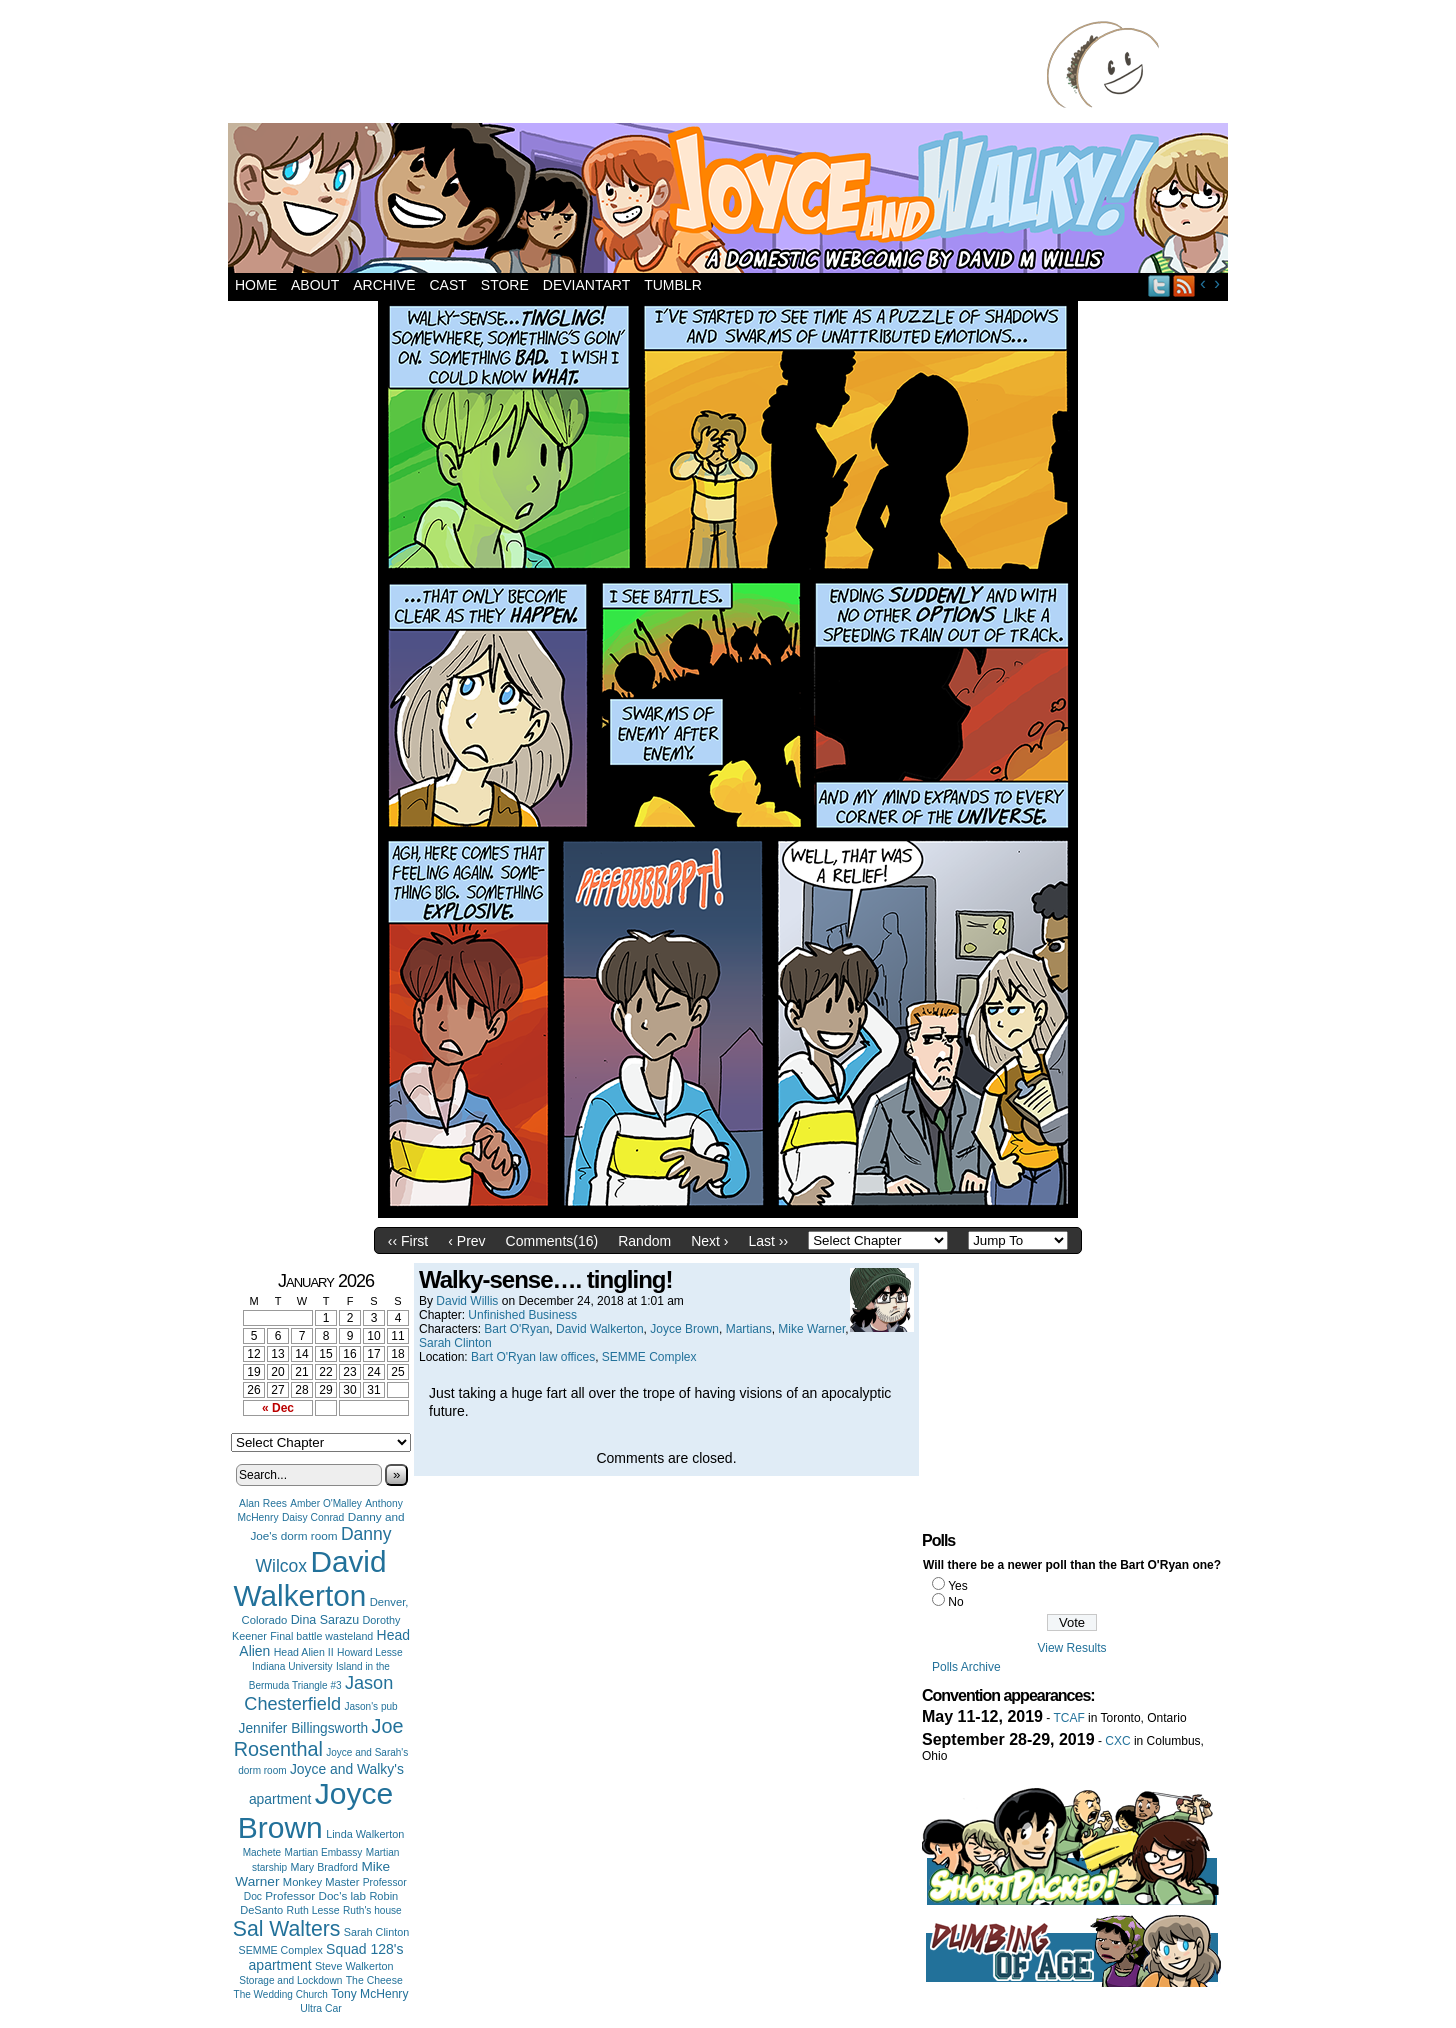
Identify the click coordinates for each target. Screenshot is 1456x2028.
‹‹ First (408, 1241)
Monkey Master (321, 1882)
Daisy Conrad (313, 1517)
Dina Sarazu (325, 1620)
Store (505, 285)
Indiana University (292, 1666)
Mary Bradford (325, 1867)
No (955, 1602)
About (315, 285)
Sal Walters (287, 1928)
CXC (1117, 1741)
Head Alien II (304, 1652)
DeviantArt (586, 285)
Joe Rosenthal (319, 1737)
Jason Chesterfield (318, 1693)
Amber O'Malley (326, 1503)
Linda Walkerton (365, 1834)
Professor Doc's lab (315, 1895)
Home (256, 285)
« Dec (278, 1408)
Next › (709, 1241)
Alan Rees (263, 1503)
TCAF (1068, 1718)
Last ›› (768, 1241)
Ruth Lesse (313, 1910)
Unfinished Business (522, 1315)
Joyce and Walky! (731, 201)
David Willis (467, 1301)
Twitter (1159, 285)
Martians (749, 1329)
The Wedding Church (281, 1994)
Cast (447, 285)
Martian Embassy (324, 1852)
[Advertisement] (642, 65)
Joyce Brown (315, 1810)
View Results (1071, 1648)
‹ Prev (466, 1241)
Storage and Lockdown (290, 1980)
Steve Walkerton (354, 1966)
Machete (262, 1852)
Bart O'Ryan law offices (533, 1357)
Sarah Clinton (376, 1932)
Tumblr (673, 285)
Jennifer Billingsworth (304, 1728)
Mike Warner (811, 1329)
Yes (958, 1586)
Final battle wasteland (321, 1636)
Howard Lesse (370, 1652)
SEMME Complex (281, 1950)
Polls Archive (966, 1667)
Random (644, 1241)
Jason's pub (370, 1706)
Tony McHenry (369, 1994)
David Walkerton (310, 1578)
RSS (1184, 285)
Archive (384, 285)
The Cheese (374, 1980)
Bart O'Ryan (516, 1329)
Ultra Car (321, 2008)
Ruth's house (372, 1910)
